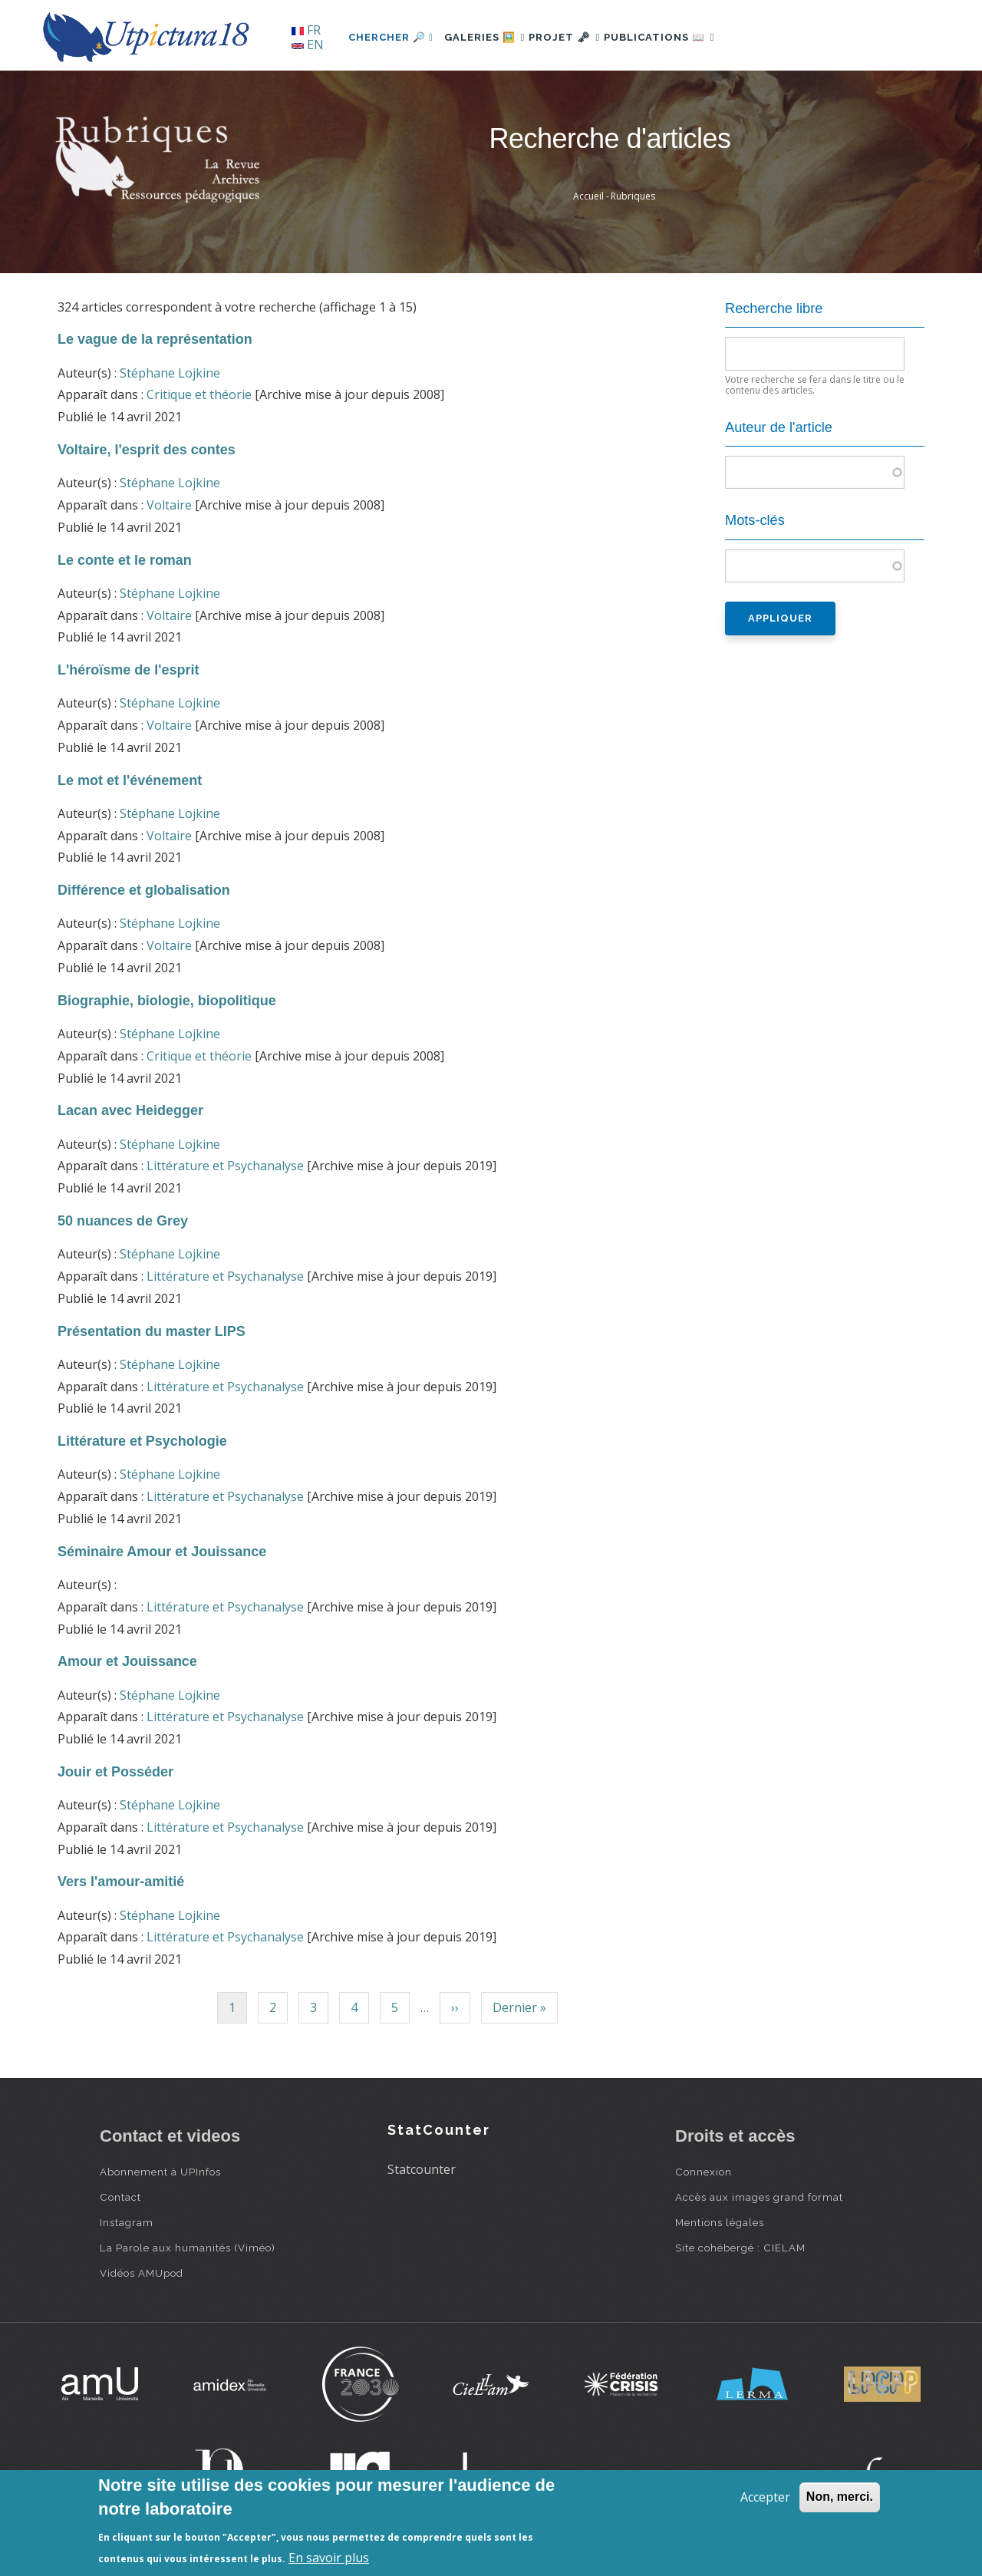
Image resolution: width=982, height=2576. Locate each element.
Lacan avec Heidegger (130, 1110)
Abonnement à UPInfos (160, 2171)
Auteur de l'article (778, 427)
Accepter (765, 2497)
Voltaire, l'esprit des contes (147, 449)
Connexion (703, 2171)
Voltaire (169, 504)
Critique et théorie (199, 394)
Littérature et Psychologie (142, 1441)
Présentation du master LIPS (152, 1331)
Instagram (126, 2222)
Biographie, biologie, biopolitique (167, 1000)
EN (308, 44)
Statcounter (421, 2169)
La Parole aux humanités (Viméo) (187, 2247)
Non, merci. (839, 2496)
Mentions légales (719, 2222)
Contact (120, 2197)
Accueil (588, 196)
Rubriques (633, 196)
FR (306, 29)
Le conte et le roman (125, 560)
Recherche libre (773, 308)
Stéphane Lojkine (170, 372)
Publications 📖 (695, 37)
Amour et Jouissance (127, 1661)
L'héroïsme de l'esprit (128, 670)
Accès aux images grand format (759, 2197)
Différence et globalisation (144, 890)
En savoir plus (328, 2557)
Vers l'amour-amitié (121, 1881)
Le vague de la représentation (155, 339)
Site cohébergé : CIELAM (740, 2247)
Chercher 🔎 (390, 37)
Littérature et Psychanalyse (225, 1165)
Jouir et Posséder (115, 1771)
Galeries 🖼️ (492, 37)
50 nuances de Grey (123, 1221)
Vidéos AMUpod (141, 2273)
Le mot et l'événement (130, 780)
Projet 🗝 (586, 37)
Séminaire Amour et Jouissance (162, 1551)
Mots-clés (755, 520)
